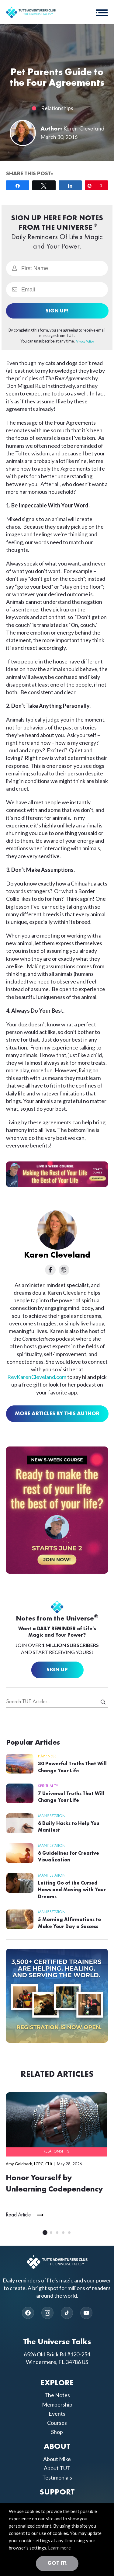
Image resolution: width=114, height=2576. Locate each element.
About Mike (57, 2459)
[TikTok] (67, 2313)
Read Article (18, 2215)
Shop (57, 2431)
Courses (57, 2422)
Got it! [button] (57, 2563)
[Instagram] (47, 2313)
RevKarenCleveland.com (36, 1376)
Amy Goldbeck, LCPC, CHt (29, 2163)
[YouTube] (86, 2313)
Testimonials (57, 2477)
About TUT (57, 2468)
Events (57, 2413)
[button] (102, 12)
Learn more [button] (59, 2547)
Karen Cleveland (84, 129)
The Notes (57, 2395)
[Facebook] (28, 2313)
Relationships (57, 108)
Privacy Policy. (84, 341)
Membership (57, 2404)
